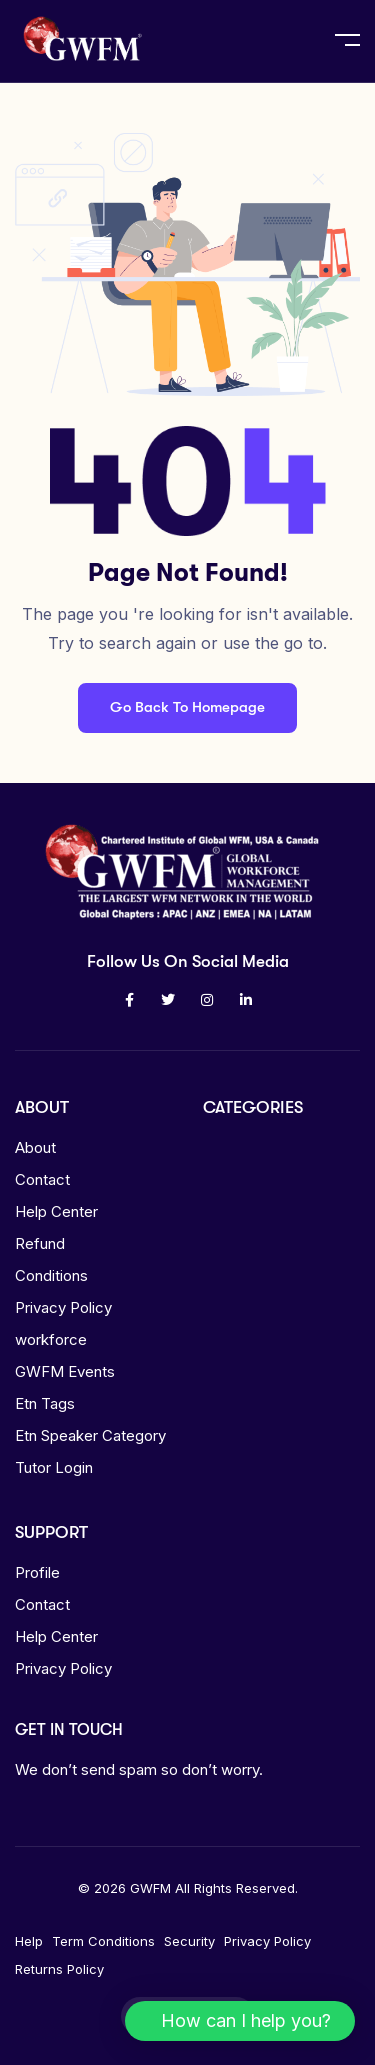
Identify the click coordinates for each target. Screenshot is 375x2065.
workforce (51, 1339)
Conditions (51, 1275)
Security (189, 1941)
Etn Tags (45, 1403)
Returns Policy (59, 1969)
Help (29, 1941)
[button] (240, 2021)
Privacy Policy (63, 1307)
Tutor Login (54, 1467)
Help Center (56, 1211)
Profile (37, 1572)
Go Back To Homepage (187, 707)
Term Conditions (103, 1941)
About (35, 1147)
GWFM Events (65, 1371)
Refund (40, 1243)
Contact (42, 1179)
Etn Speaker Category (90, 1435)
